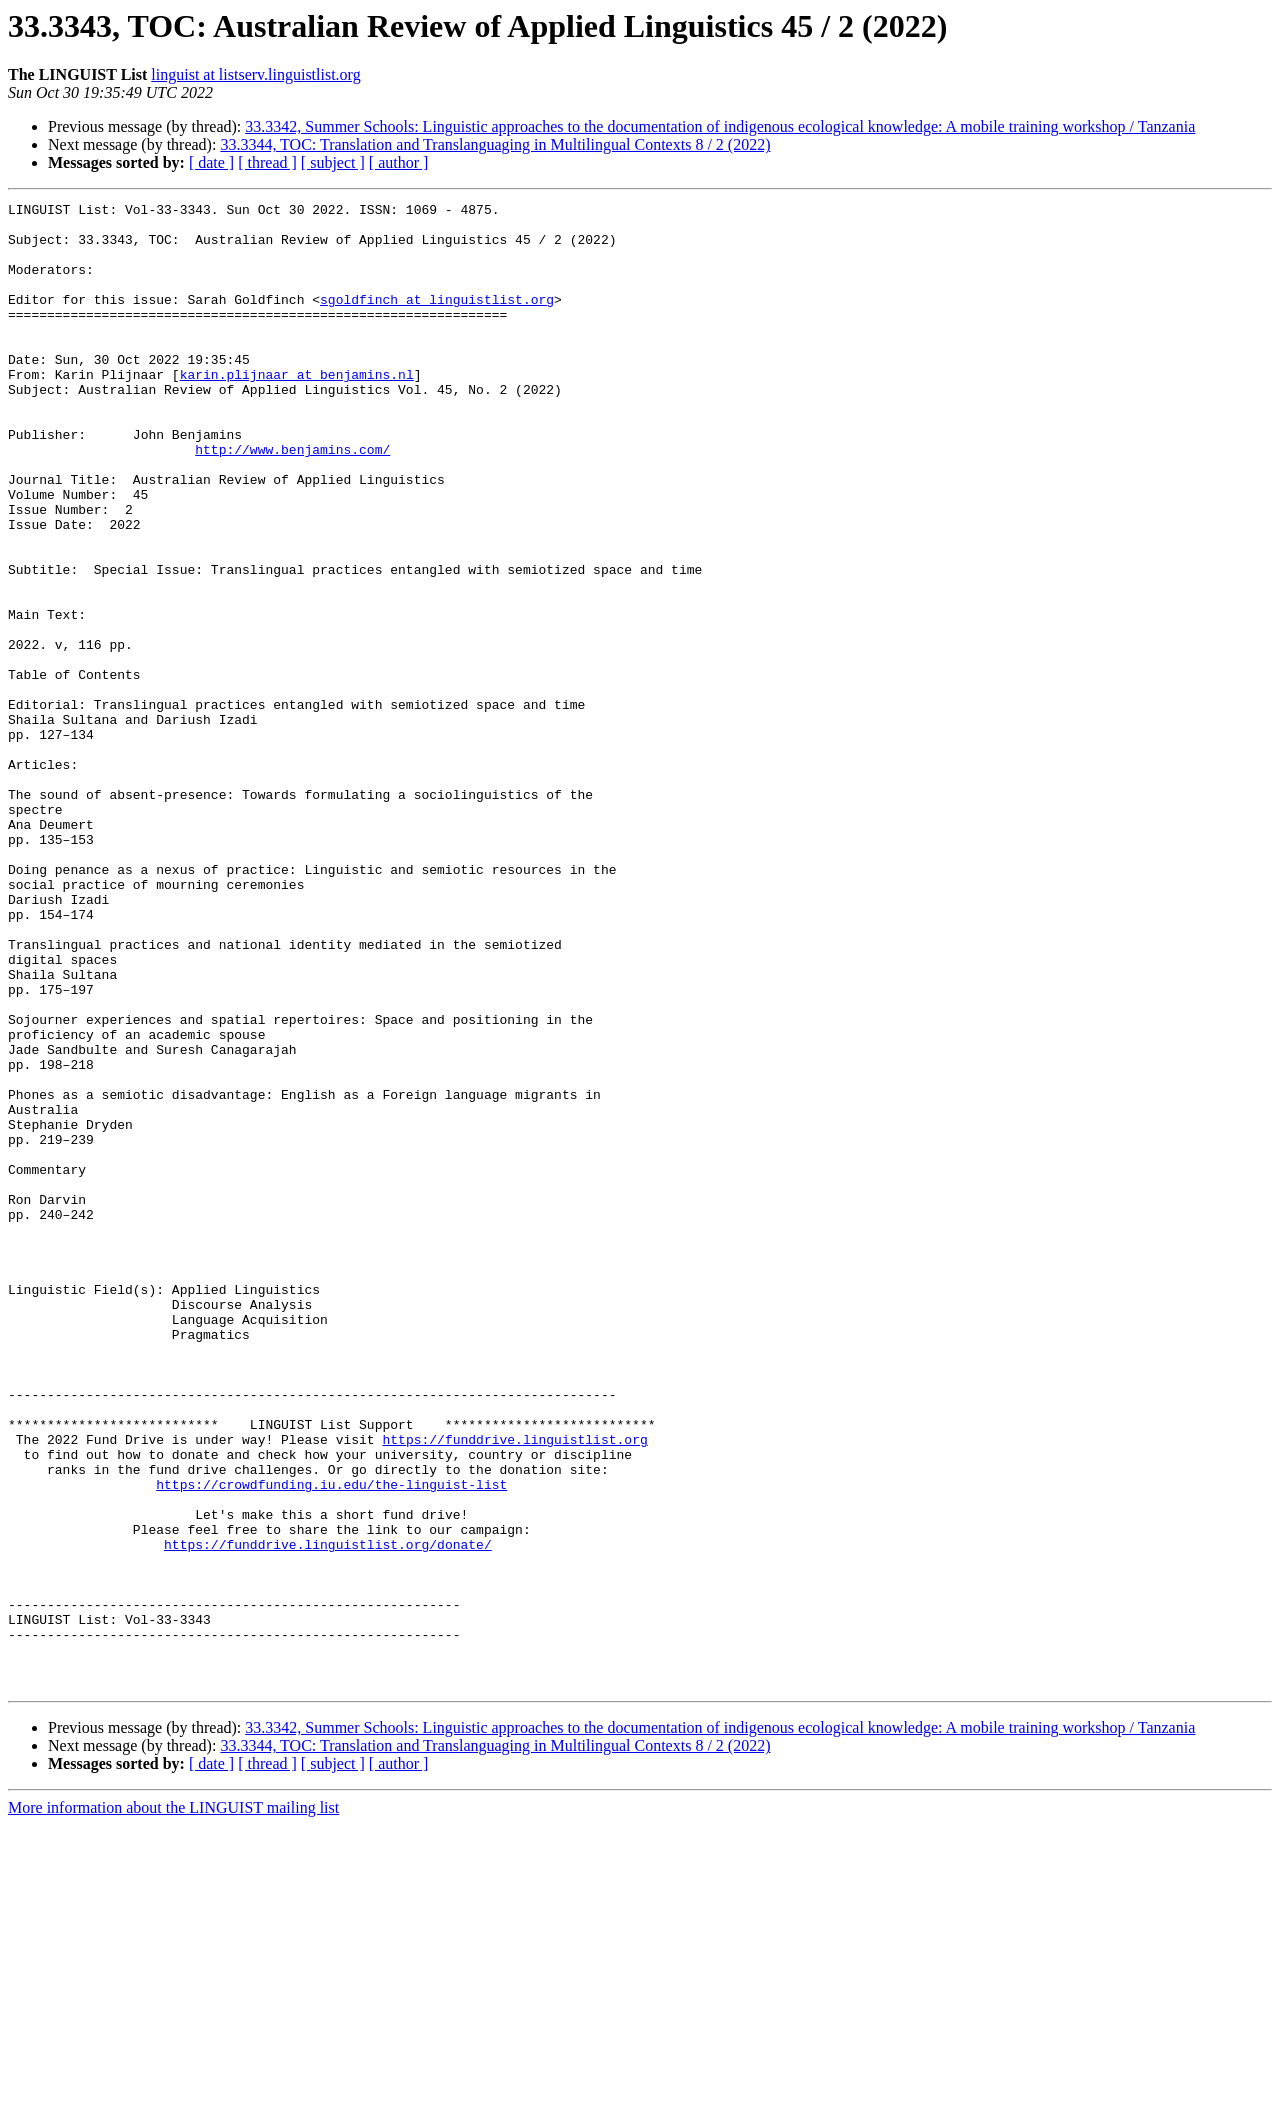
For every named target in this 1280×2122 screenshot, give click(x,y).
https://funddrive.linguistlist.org (514, 1688)
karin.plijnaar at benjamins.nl (297, 410)
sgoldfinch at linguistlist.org (437, 320)
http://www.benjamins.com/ (292, 500)
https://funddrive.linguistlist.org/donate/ (328, 1814)
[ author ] (399, 162)
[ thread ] (267, 162)
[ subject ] (333, 162)
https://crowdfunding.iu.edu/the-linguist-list (331, 1742)
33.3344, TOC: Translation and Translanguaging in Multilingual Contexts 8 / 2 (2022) (495, 144)
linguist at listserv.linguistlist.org (255, 74)
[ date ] (211, 162)
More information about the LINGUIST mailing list (173, 2104)
